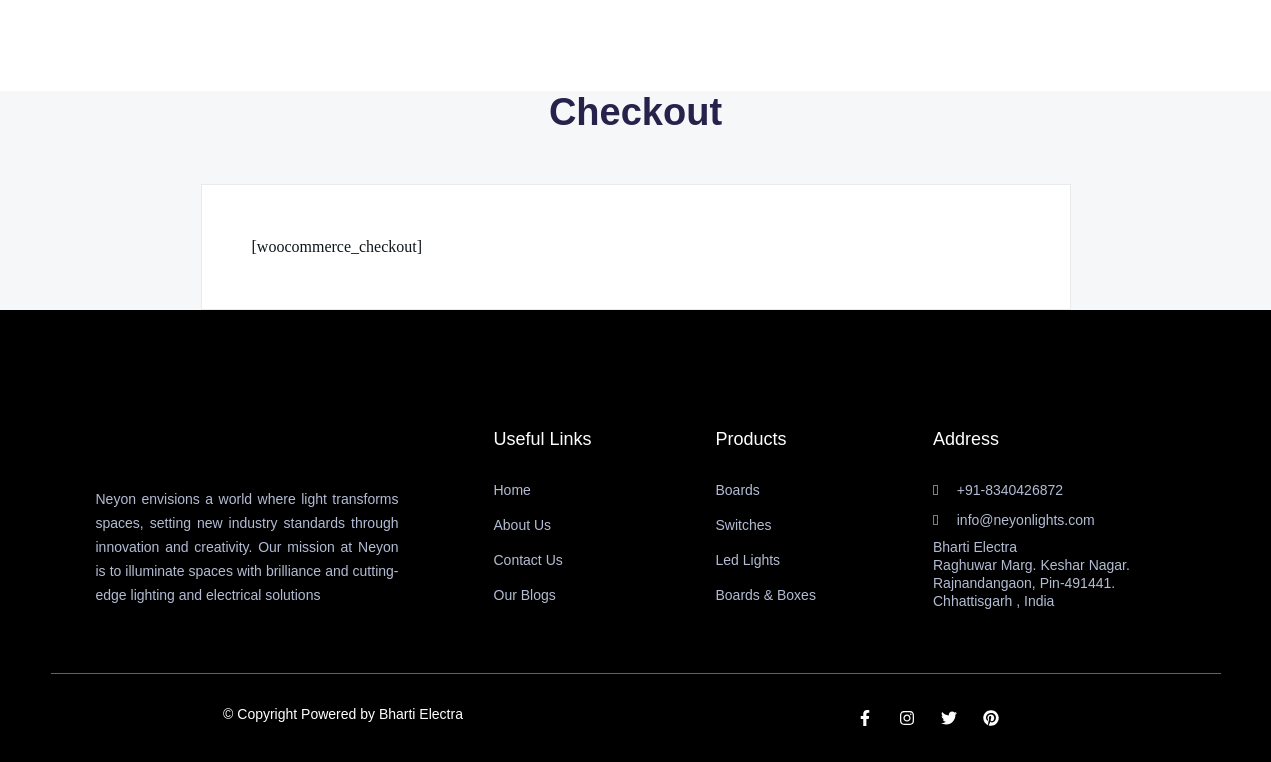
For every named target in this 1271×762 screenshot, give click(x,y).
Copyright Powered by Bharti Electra (350, 714)
